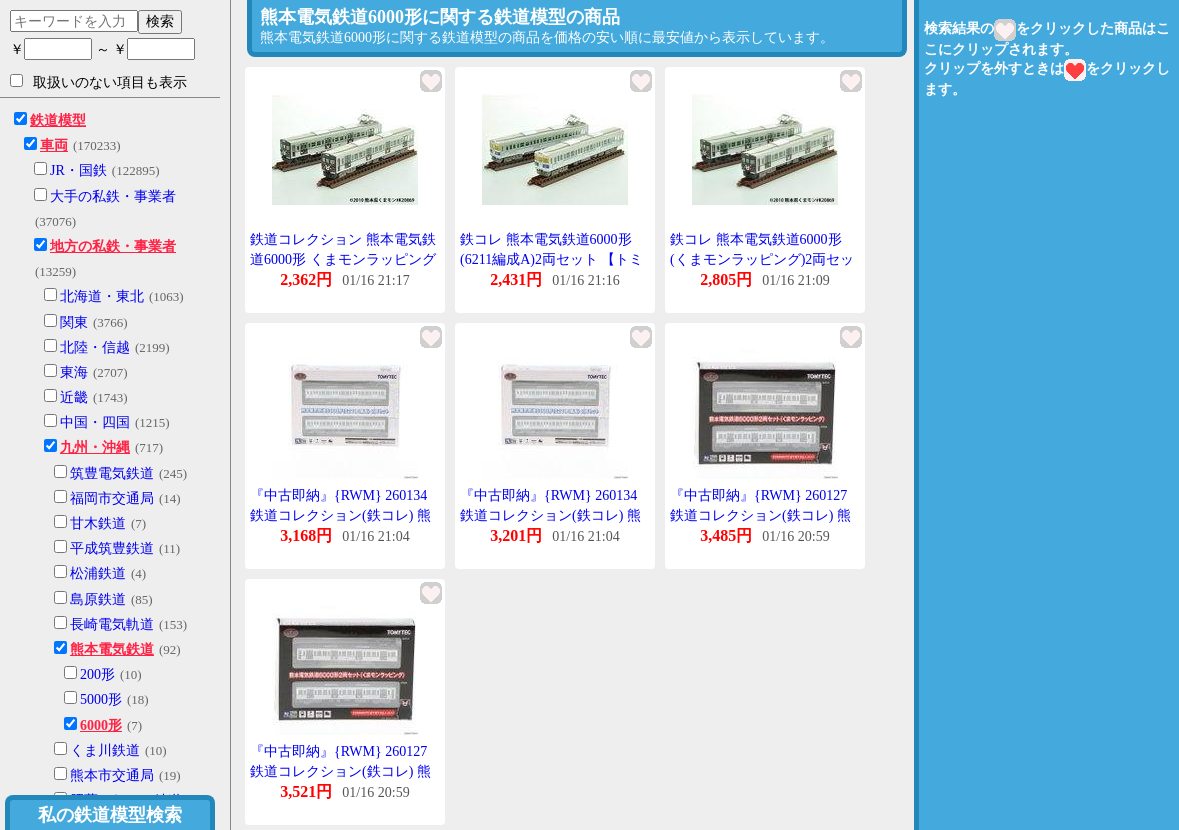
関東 (74, 322)
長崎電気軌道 (112, 624)
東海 (74, 372)
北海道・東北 (102, 296)
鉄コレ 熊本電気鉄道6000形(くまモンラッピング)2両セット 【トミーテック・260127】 (763, 259)
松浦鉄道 (98, 573)
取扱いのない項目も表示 (98, 82)
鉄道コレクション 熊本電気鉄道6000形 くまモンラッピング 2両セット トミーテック (343, 259)
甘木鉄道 (98, 523)
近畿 (74, 397)
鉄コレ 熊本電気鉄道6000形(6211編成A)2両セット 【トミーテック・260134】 (551, 259)
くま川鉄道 (105, 750)
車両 (54, 145)
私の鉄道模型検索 (110, 815)
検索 (160, 21)
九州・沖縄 (95, 447)
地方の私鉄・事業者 (113, 246)
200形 (97, 674)
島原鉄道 (98, 599)
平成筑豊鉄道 (112, 548)
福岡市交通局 (112, 498)
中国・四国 (95, 422)
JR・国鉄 (78, 170)
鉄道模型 (58, 120)
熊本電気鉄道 (112, 649)
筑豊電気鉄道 (112, 473)
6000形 (101, 725)
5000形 (101, 699)
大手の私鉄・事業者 (113, 196)
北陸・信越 (95, 347)
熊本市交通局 (112, 775)
